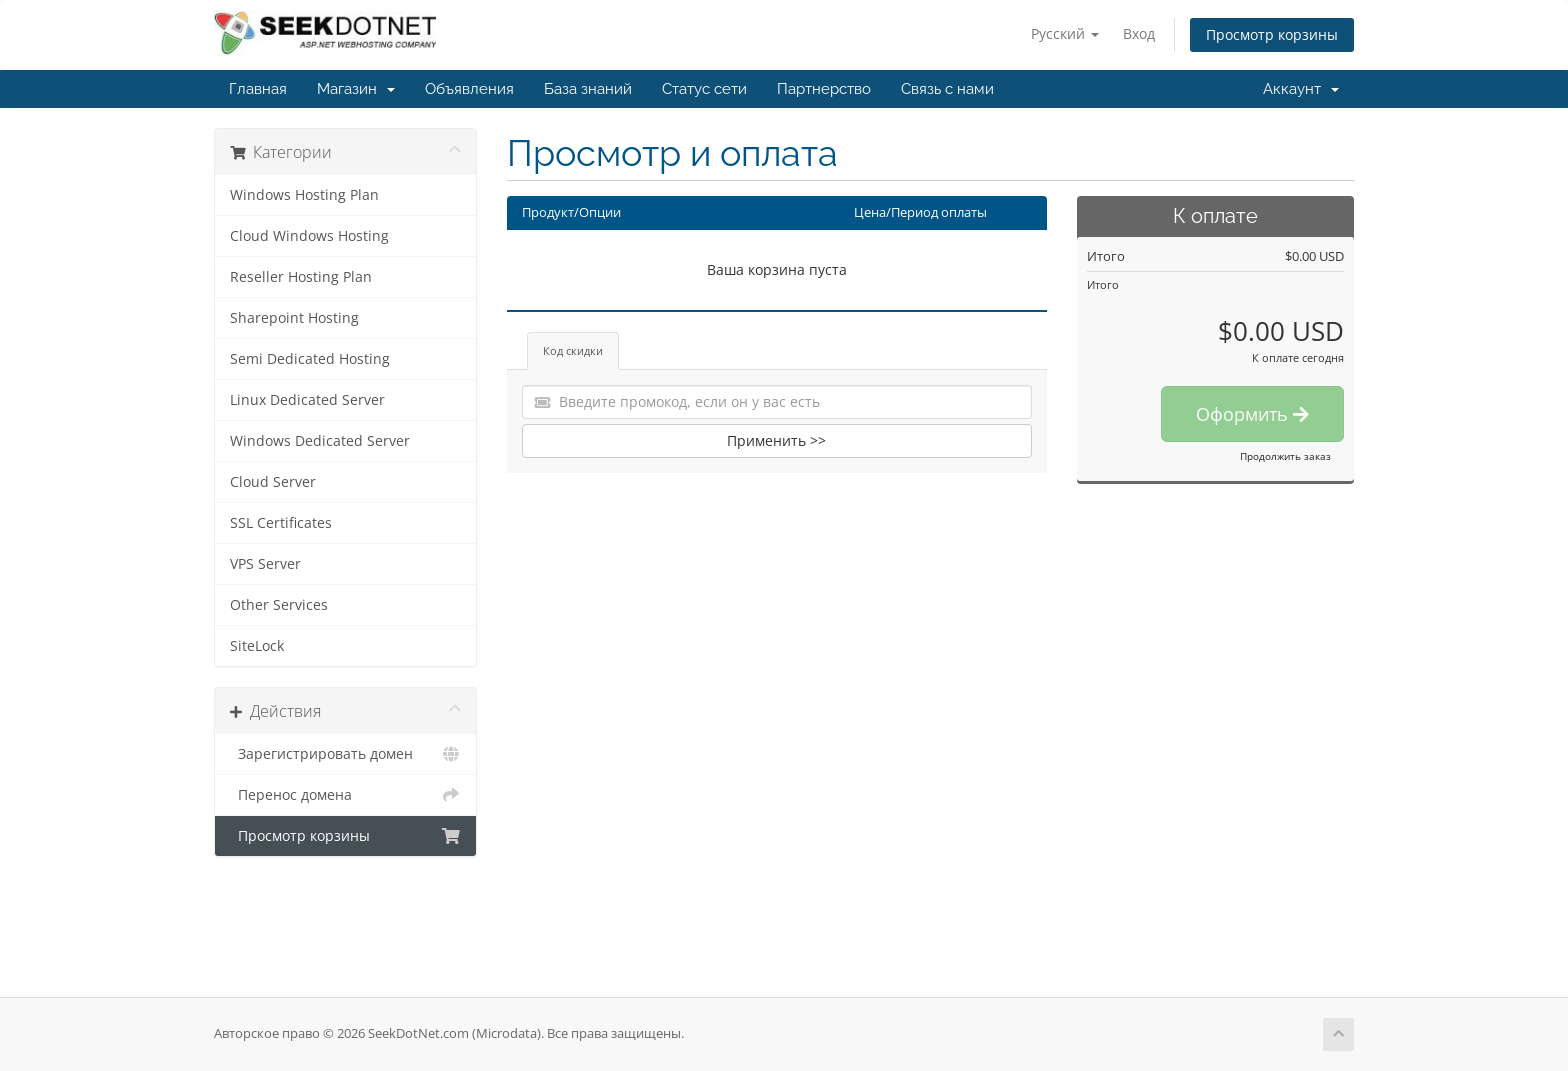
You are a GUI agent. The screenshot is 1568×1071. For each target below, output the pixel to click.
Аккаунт (1301, 89)
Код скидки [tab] (573, 350)
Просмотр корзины (1272, 34)
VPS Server (265, 564)
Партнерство (824, 89)
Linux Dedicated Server (307, 400)
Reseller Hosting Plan (301, 277)
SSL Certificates (281, 523)
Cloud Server (273, 482)
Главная (258, 89)
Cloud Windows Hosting (309, 236)
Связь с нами (947, 89)
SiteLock (257, 646)
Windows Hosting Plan (304, 195)
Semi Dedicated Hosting (310, 359)
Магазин (356, 89)
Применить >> (776, 440)
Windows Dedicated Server (320, 441)
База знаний (588, 89)
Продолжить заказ (1285, 456)
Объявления (469, 89)
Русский (1065, 33)
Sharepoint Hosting (294, 318)
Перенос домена (345, 795)
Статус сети (704, 89)
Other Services (279, 605)
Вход (1139, 33)
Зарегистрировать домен (345, 754)
